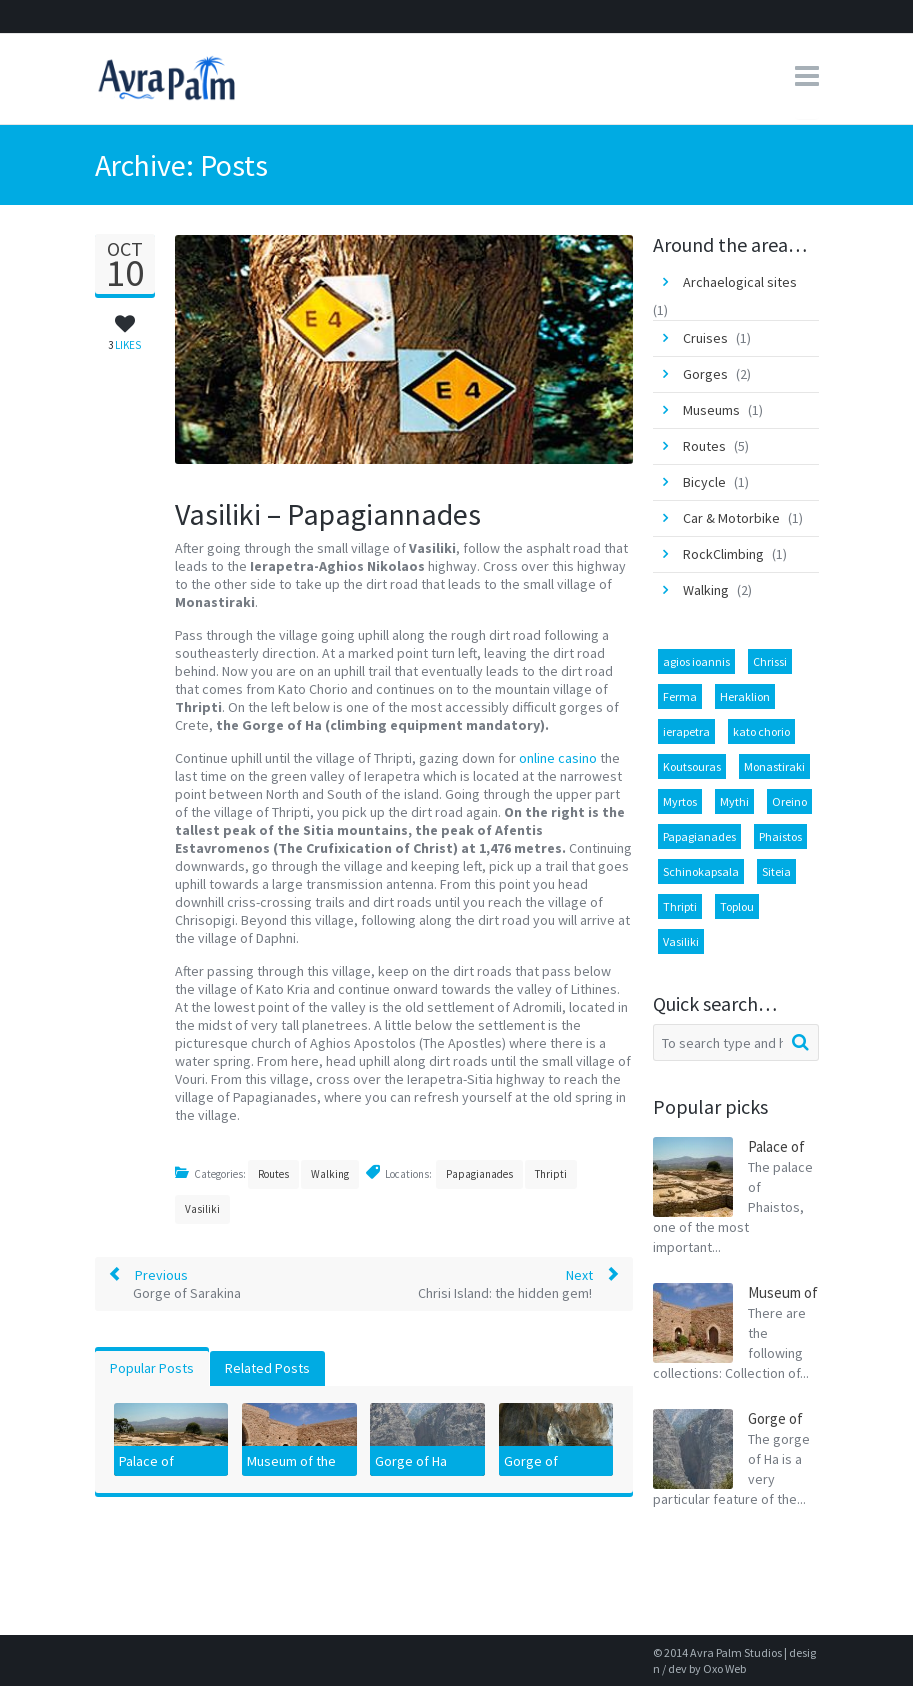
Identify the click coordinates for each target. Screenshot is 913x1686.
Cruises (705, 338)
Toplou (737, 906)
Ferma (680, 696)
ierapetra (686, 731)
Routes (273, 1174)
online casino (558, 758)
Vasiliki (202, 1209)
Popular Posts (152, 1368)
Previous (174, 1284)
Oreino (789, 801)
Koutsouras (692, 766)
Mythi (734, 801)
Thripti (551, 1174)
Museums (711, 410)
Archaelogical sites (740, 282)
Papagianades (479, 1174)
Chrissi (770, 661)
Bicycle (704, 482)
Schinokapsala (701, 871)
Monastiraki (774, 766)
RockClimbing (723, 554)
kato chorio (761, 731)
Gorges (705, 374)
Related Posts (267, 1368)
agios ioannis (696, 661)
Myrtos (680, 801)
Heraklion (745, 696)
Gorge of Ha (411, 1461)
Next (519, 1284)
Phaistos (780, 836)
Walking (330, 1174)
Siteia (776, 871)
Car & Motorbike (731, 518)
